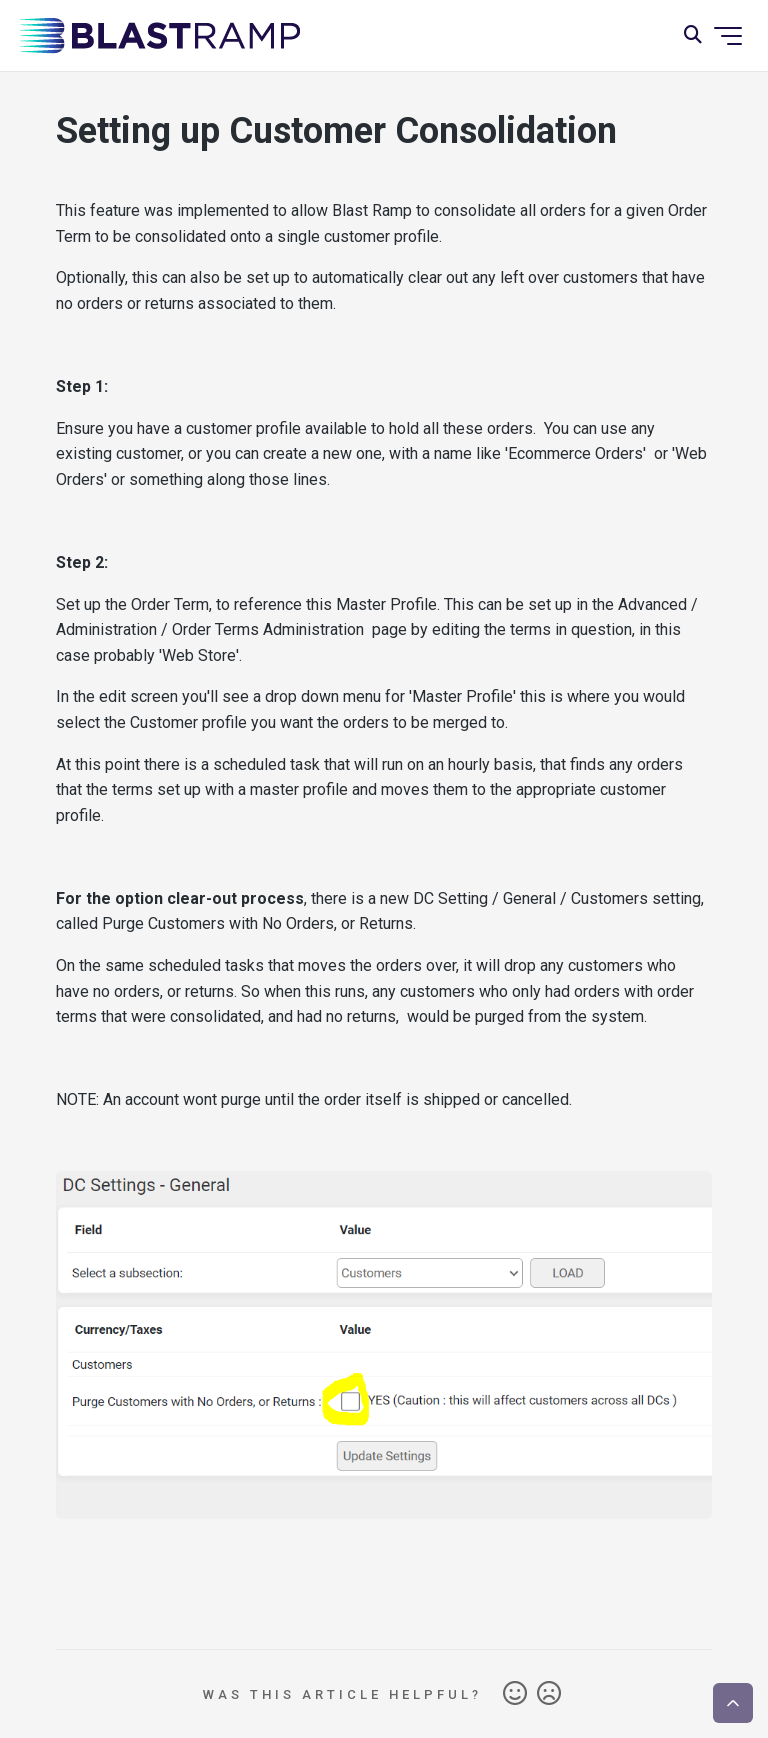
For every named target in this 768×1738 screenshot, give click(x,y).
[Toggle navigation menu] (728, 36)
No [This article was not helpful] (549, 1694)
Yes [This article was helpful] (515, 1694)
